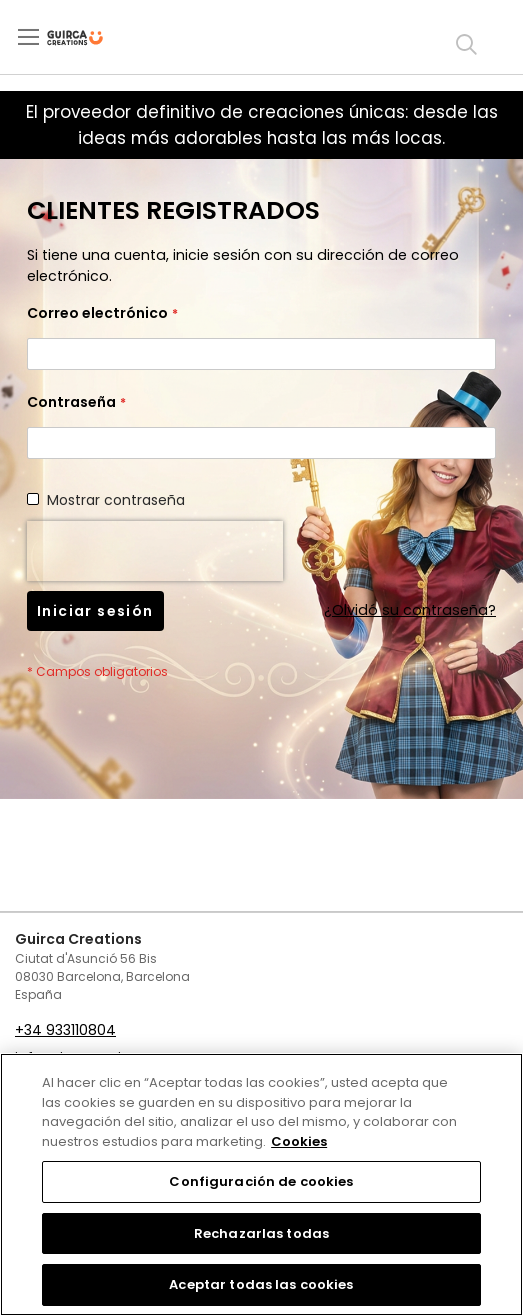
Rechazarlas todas (261, 1233)
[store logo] (91, 38)
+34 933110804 (65, 1030)
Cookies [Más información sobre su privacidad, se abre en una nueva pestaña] (299, 1141)
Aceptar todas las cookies (261, 1284)
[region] (261, 1184)
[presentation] (155, 551)
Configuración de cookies (261, 1181)
